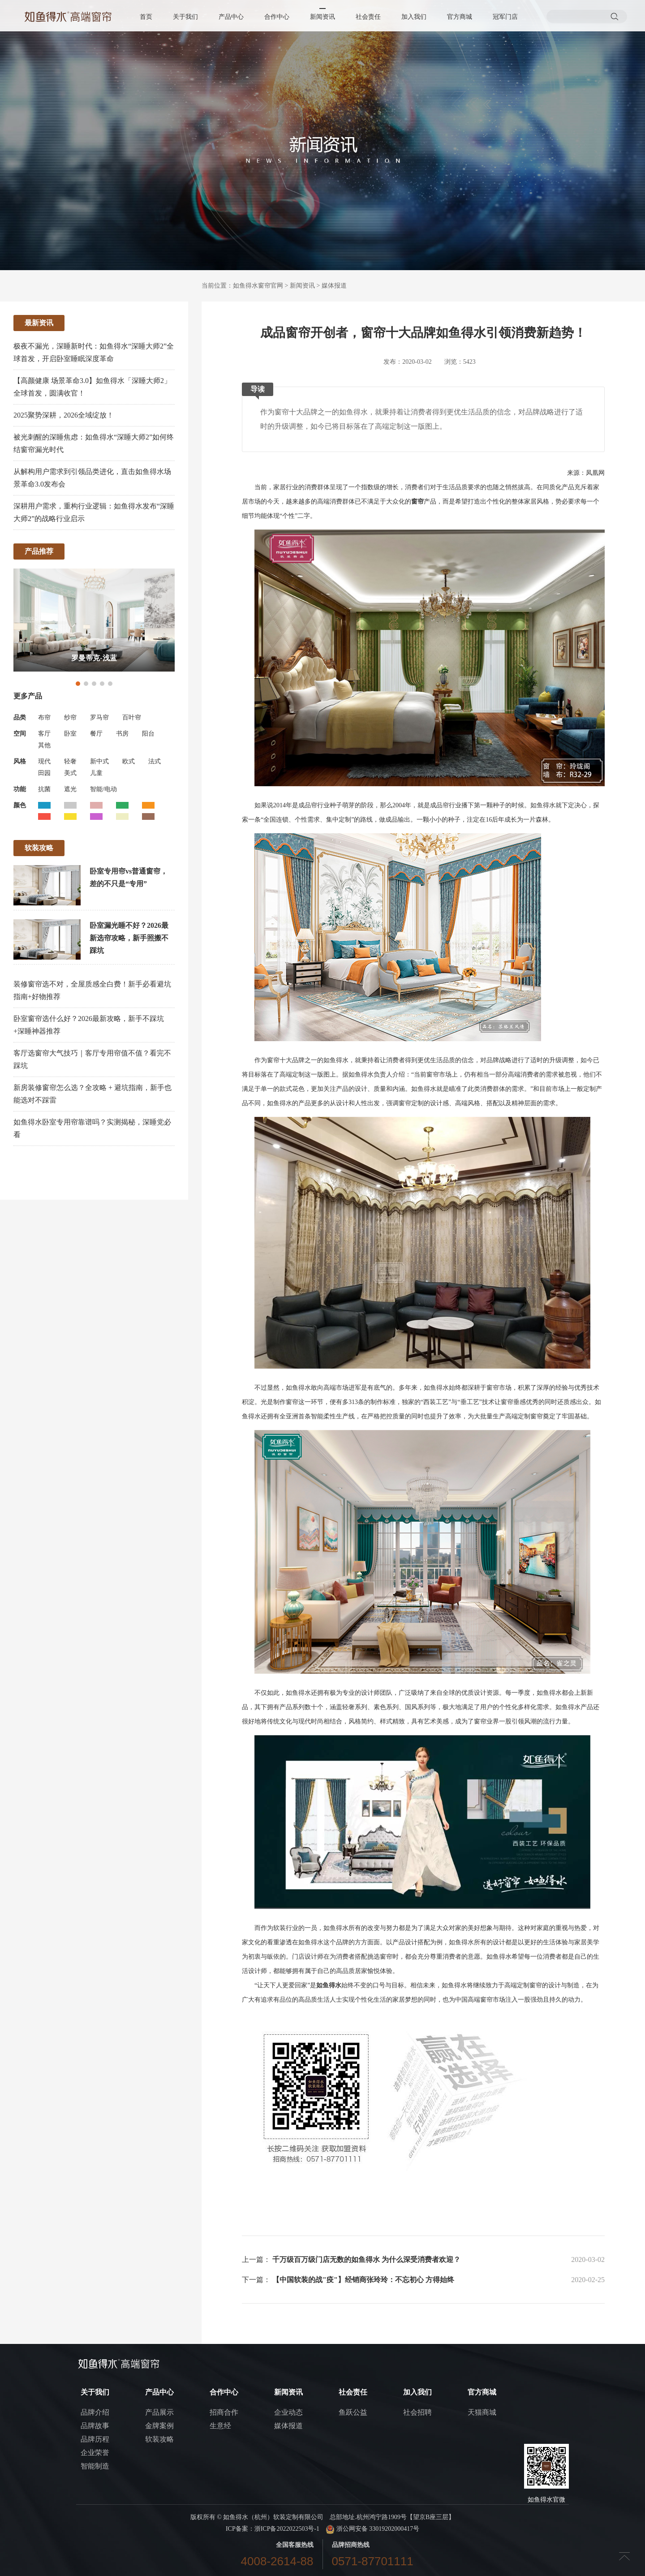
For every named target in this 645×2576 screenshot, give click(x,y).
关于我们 (185, 16)
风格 (19, 761)
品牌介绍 (95, 2412)
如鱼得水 (328, 1985)
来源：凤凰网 (586, 473)
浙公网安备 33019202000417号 (372, 2528)
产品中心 (231, 16)
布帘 (44, 717)
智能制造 (95, 2466)
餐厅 (96, 733)
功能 (19, 789)
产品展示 (159, 2412)
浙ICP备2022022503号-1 (286, 2528)
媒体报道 (334, 285)
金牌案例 (159, 2426)
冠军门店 (505, 16)
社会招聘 (417, 2412)
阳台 (148, 733)
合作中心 (276, 16)
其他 (44, 745)
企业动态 (288, 2412)
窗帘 (417, 501)
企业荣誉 (95, 2452)
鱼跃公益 (353, 2412)
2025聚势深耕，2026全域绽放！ (63, 415)
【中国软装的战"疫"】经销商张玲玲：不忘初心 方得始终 (363, 2279)
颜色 (19, 805)
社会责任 (368, 16)
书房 (122, 733)
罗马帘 (99, 717)
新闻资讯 (322, 16)
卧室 (70, 733)
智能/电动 (103, 789)
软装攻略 (159, 2439)
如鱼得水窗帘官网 (258, 285)
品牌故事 (95, 2426)
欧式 (128, 761)
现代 (44, 761)
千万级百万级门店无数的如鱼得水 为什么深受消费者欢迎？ (366, 2259)
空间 (19, 733)
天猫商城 (482, 2412)
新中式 (99, 761)
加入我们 (413, 16)
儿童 (96, 773)
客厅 (44, 733)
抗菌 (44, 789)
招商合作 (224, 2412)
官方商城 (459, 16)
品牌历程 (95, 2439)
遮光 (70, 789)
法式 (154, 761)
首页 (146, 16)
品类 (19, 717)
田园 (44, 773)
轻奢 (70, 761)
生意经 (220, 2426)
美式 (70, 773)
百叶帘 (131, 717)
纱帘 (70, 717)
